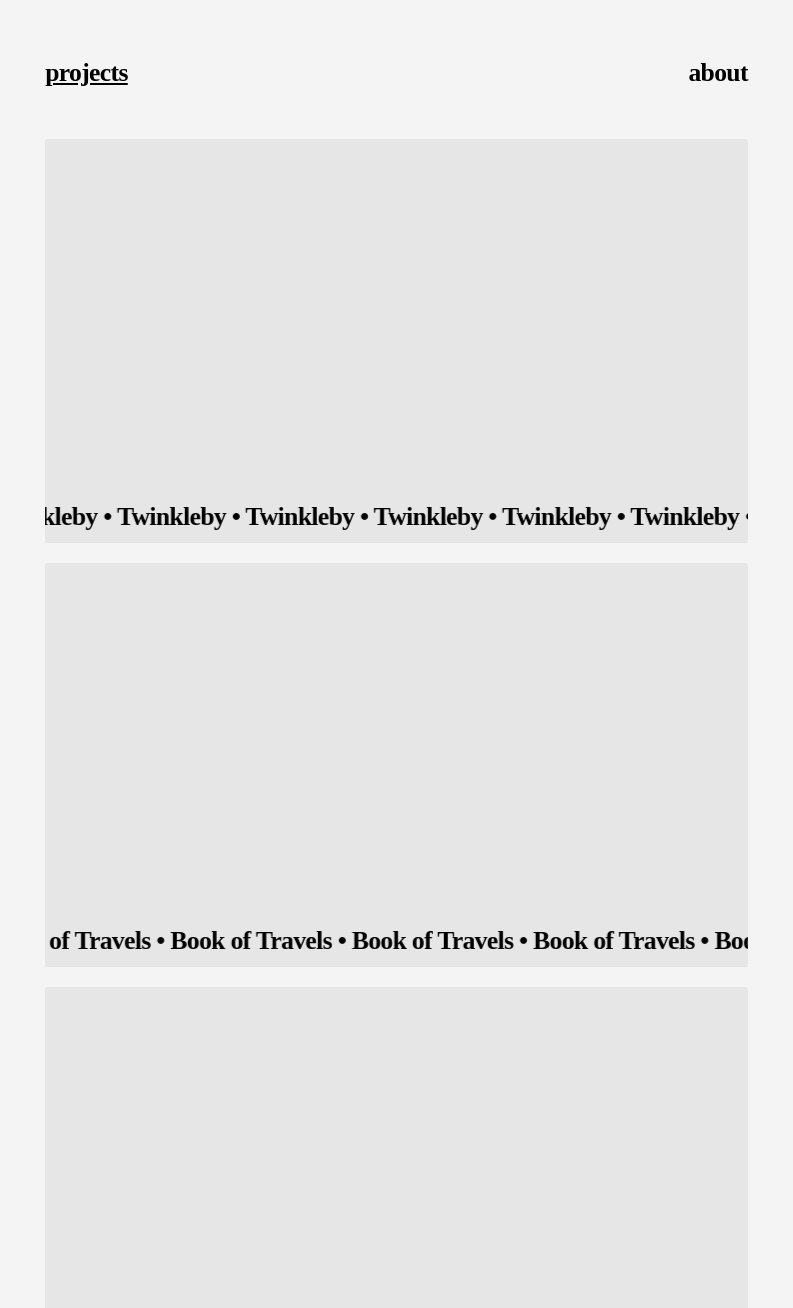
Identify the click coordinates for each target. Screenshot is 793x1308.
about (717, 72)
